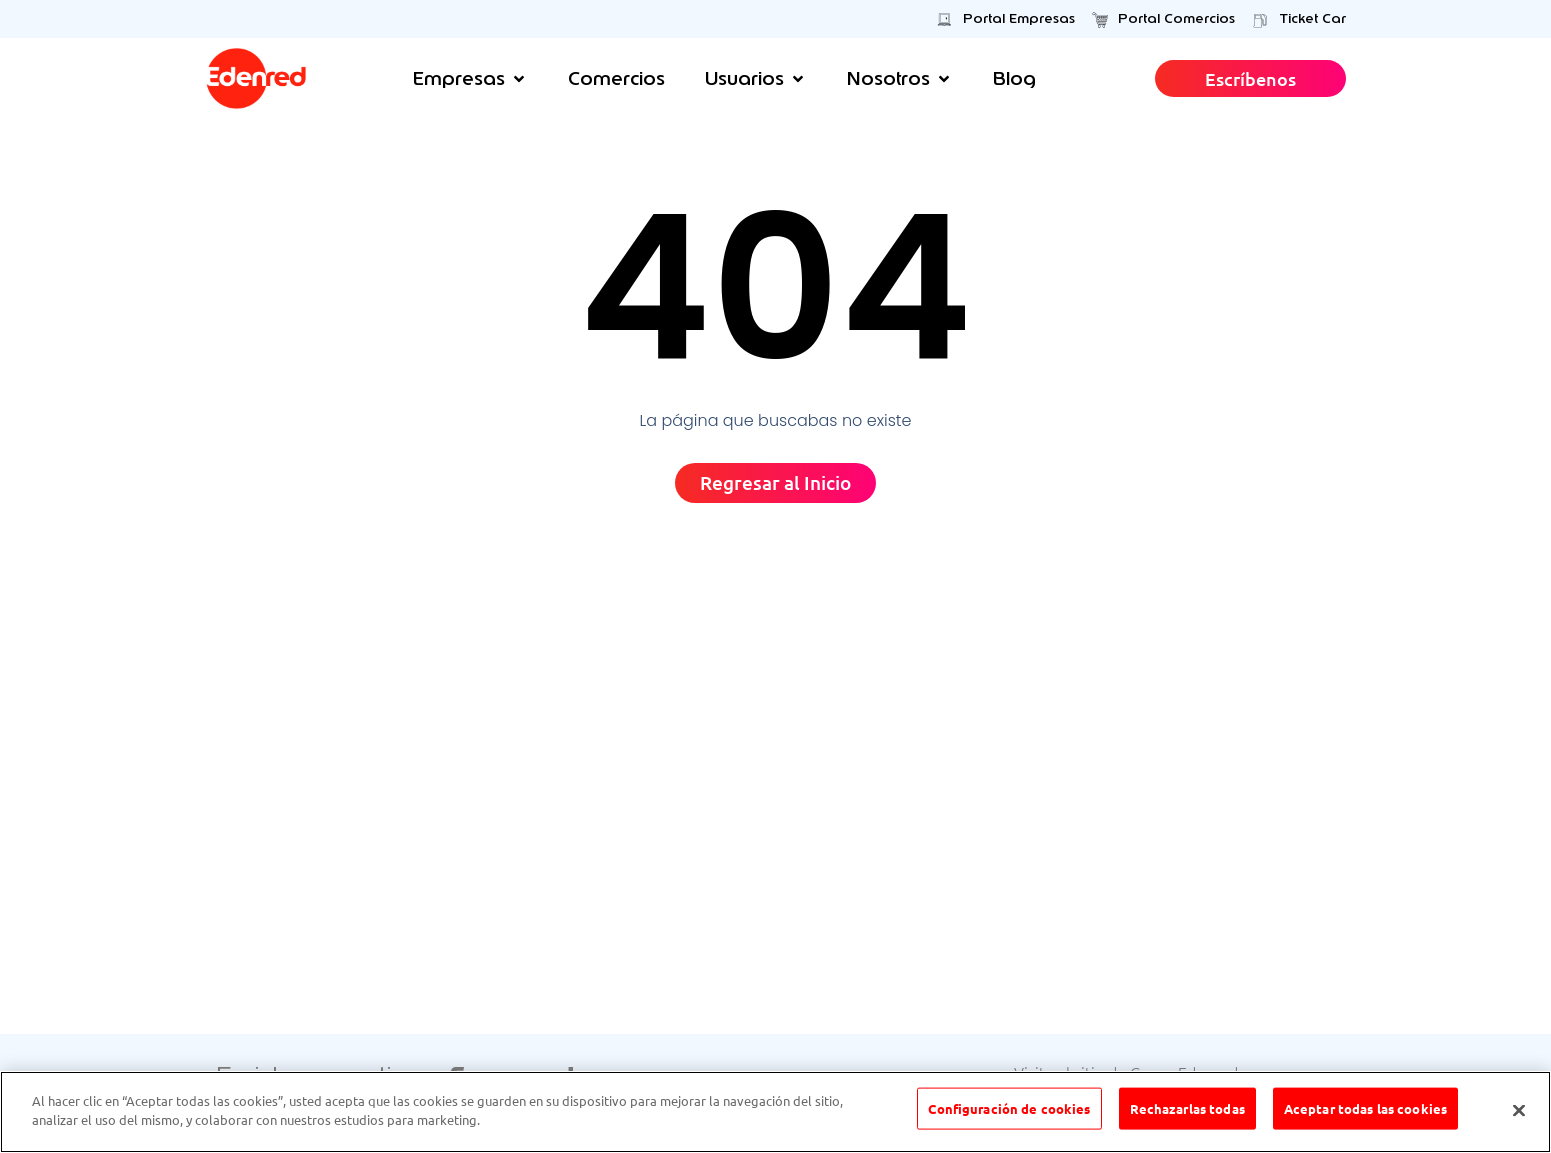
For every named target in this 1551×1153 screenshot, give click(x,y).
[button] (470, 78)
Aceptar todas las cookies (1365, 1110)
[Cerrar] (1519, 1110)
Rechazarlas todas (1187, 1110)
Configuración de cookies (1009, 1110)
